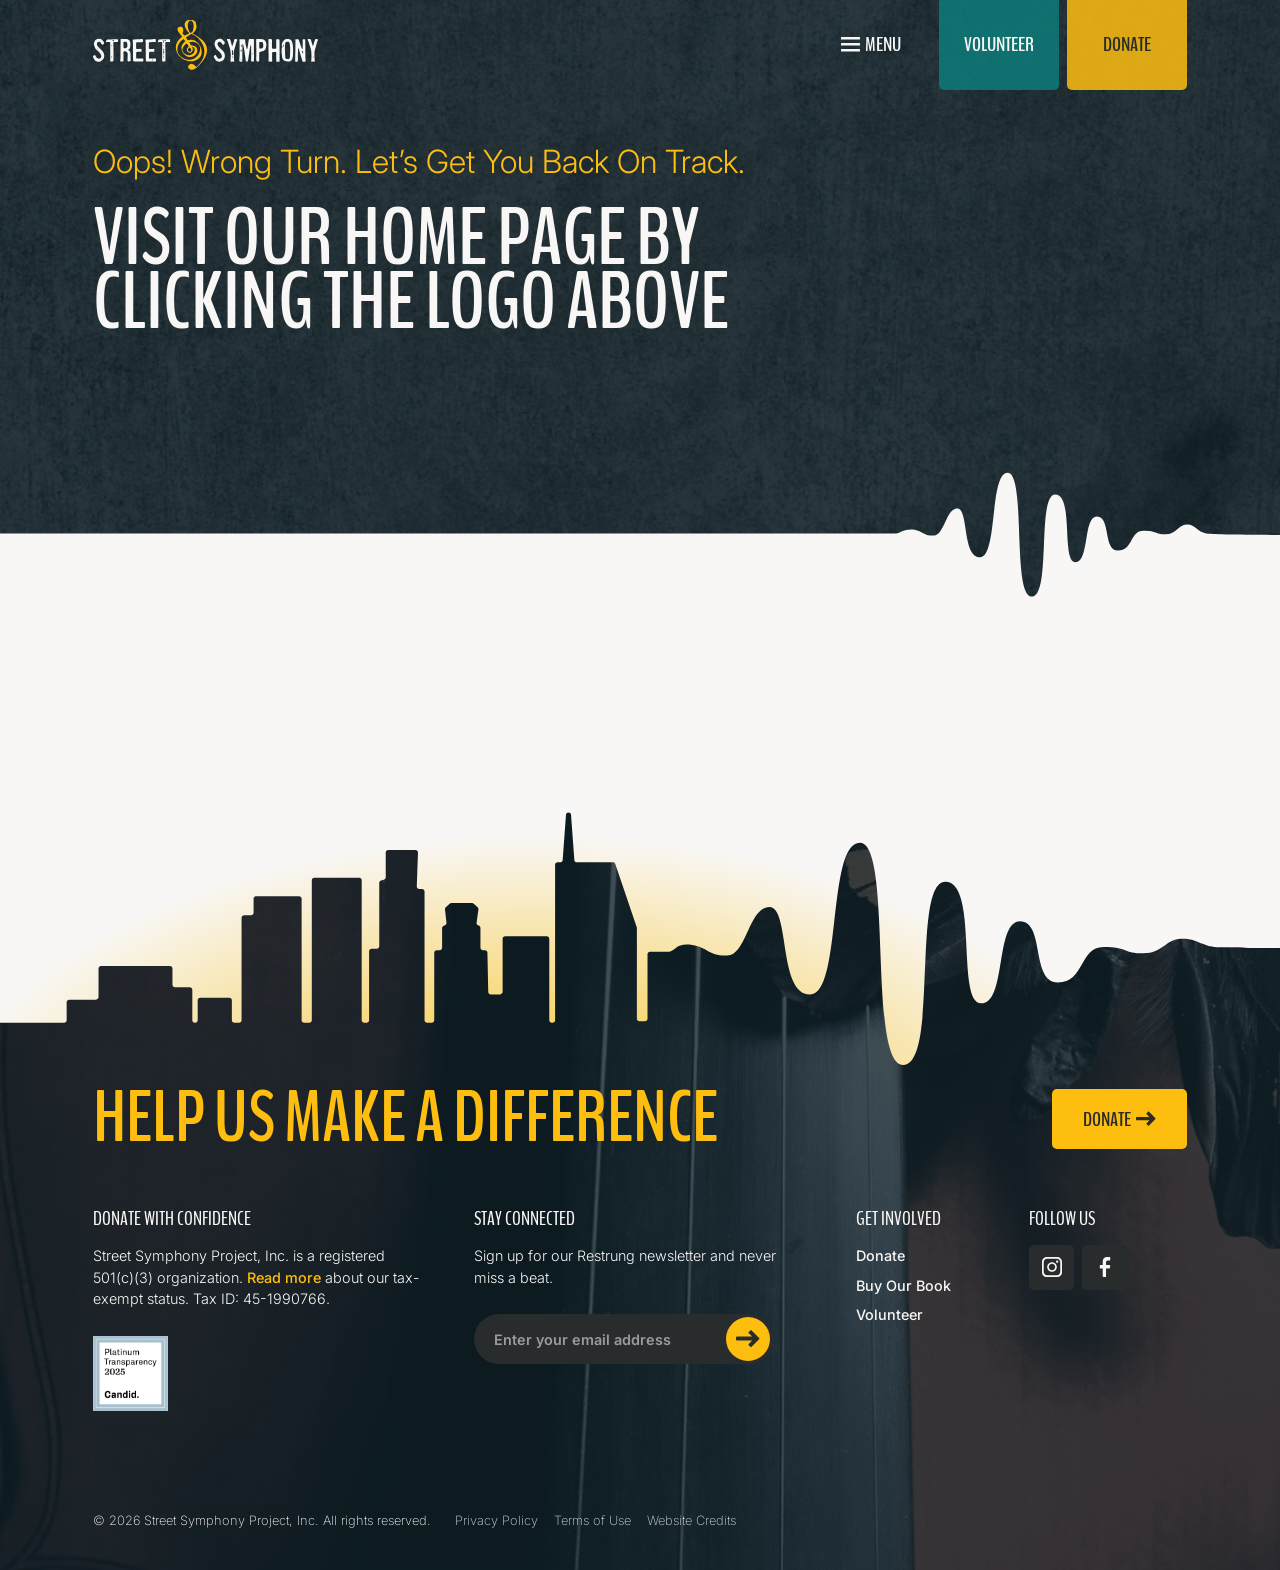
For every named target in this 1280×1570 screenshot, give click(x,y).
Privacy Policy (496, 1520)
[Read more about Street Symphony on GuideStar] (130, 1373)
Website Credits (691, 1520)
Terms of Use (592, 1520)
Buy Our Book (903, 1285)
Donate (880, 1255)
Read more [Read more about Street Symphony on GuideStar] (284, 1277)
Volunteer (889, 1314)
